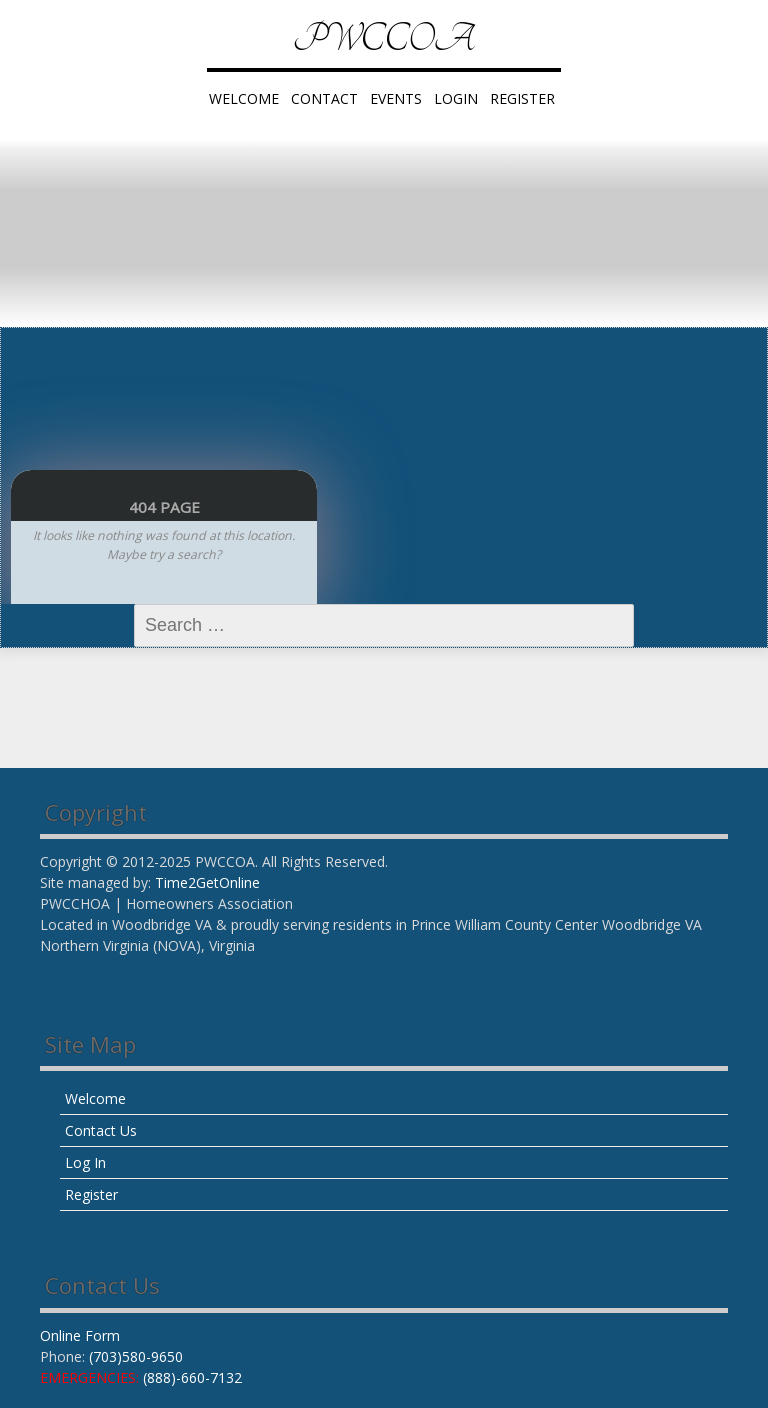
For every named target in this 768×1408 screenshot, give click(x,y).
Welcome (244, 98)
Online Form (80, 1335)
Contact (324, 98)
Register (522, 98)
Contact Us (101, 1130)
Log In (85, 1162)
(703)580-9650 (136, 1356)
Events (396, 98)
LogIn (456, 98)
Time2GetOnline (207, 882)
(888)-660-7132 (192, 1377)
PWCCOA (384, 39)
